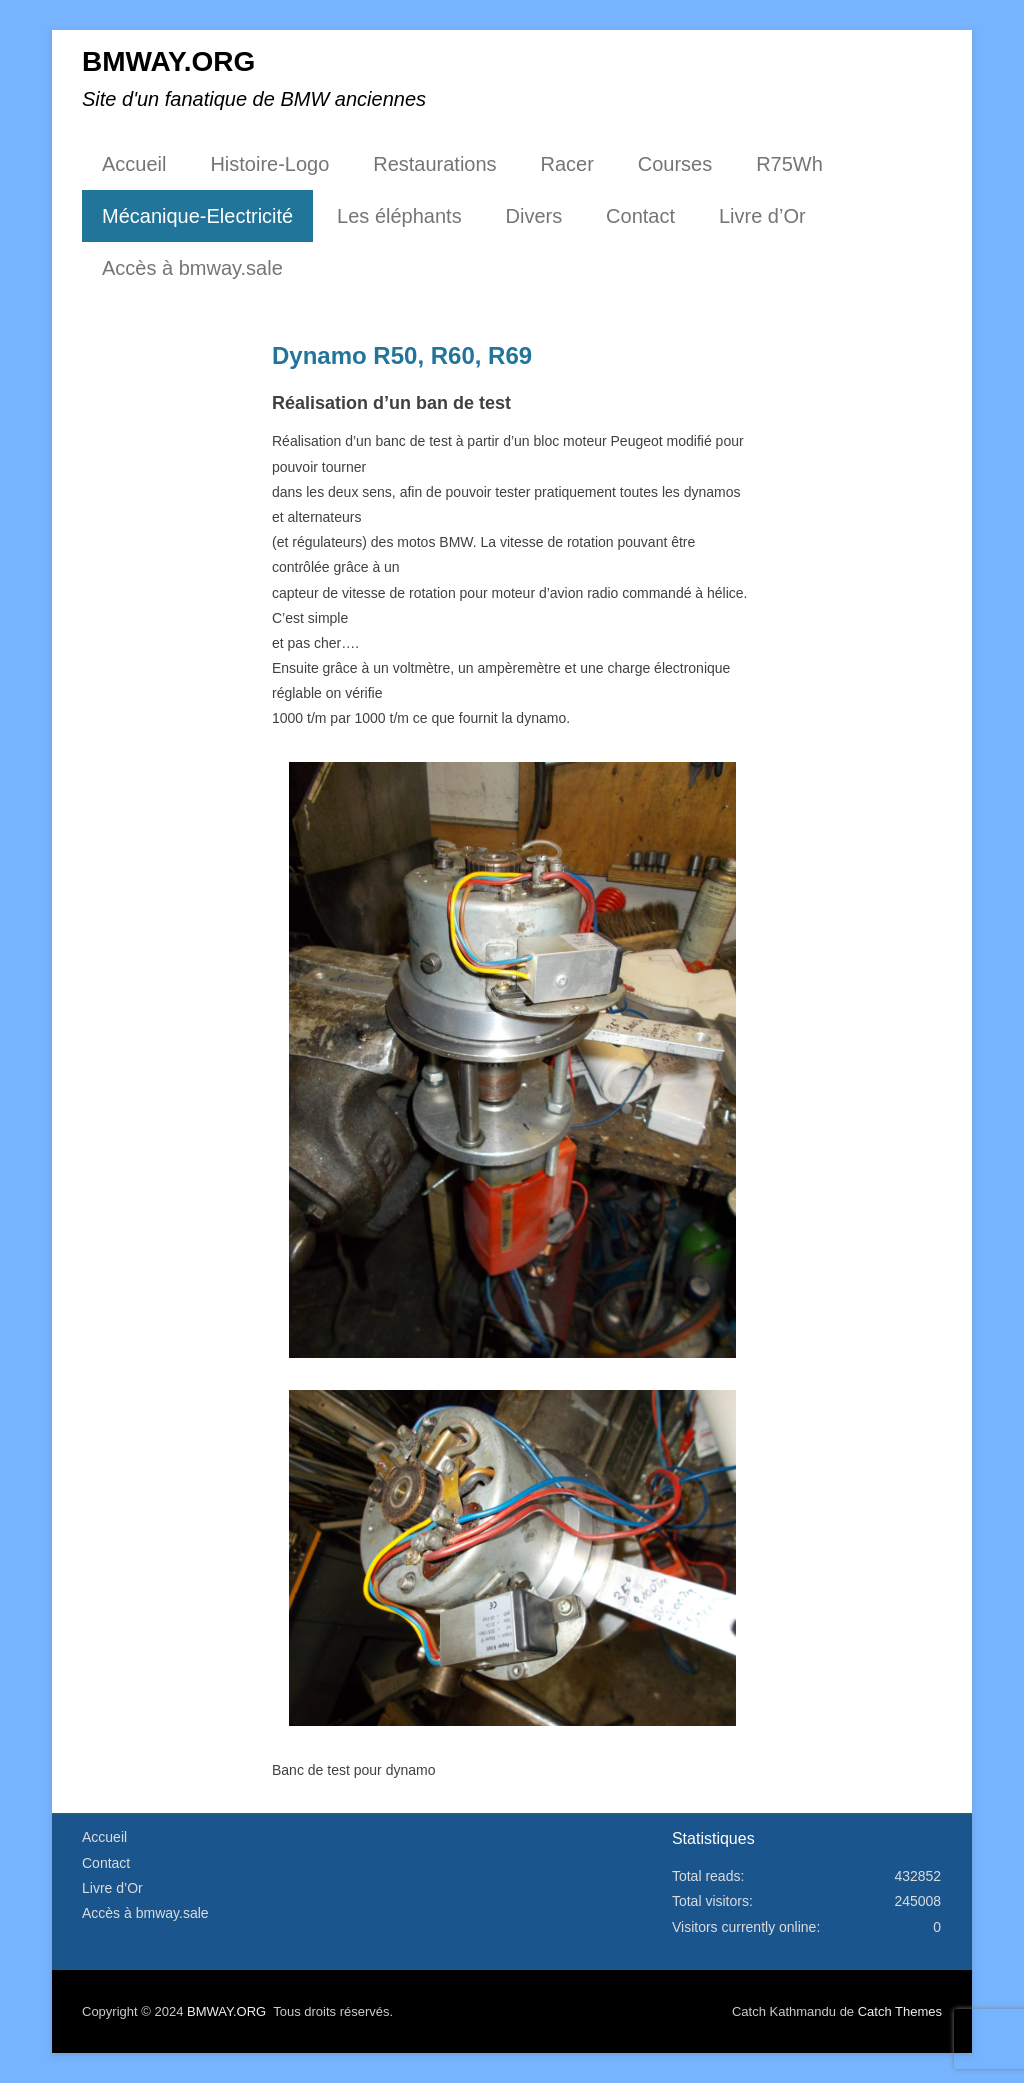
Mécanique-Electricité (197, 216)
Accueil (134, 164)
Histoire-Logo (269, 164)
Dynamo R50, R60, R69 (402, 355)
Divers (534, 216)
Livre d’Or (762, 216)
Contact (640, 216)
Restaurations (434, 164)
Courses (675, 164)
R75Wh (789, 164)
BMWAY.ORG (168, 61)
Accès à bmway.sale (192, 268)
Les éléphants (399, 216)
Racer (567, 164)
